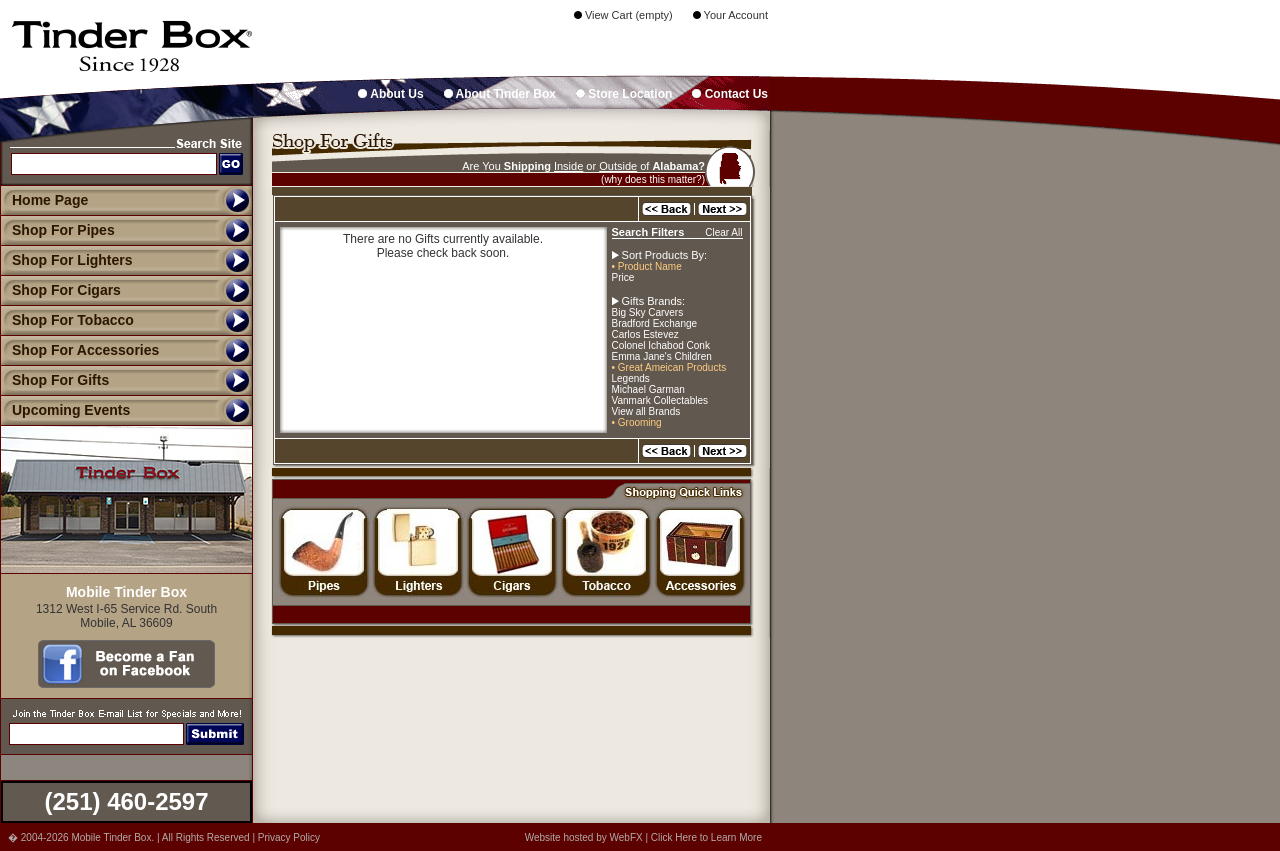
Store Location (624, 94)
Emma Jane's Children (662, 356)
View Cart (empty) (623, 15)
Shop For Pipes (57, 230)
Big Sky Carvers (648, 312)
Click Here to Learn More (706, 837)
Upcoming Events (65, 410)
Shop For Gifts (54, 380)
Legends (631, 378)
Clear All (723, 232)
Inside (568, 166)
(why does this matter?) (653, 179)
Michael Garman (648, 389)
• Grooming (637, 422)
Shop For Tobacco (67, 320)
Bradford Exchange (655, 323)
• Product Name (647, 266)
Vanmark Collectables (660, 400)
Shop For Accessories (79, 350)
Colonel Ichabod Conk (661, 345)
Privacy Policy (289, 837)
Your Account (730, 15)
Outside (618, 166)
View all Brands (646, 411)
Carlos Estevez (645, 334)
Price (623, 277)
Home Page (50, 200)
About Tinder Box (500, 94)
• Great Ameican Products (669, 367)
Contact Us (730, 94)
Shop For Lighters (66, 260)
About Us (390, 94)
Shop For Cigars (60, 290)
